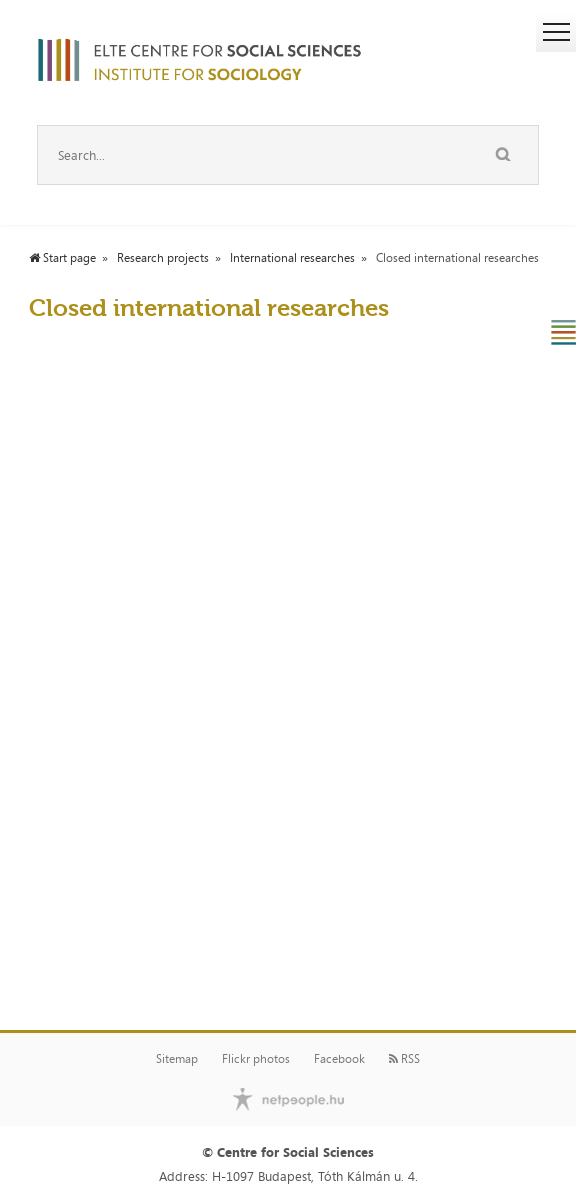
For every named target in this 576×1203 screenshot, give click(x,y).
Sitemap (177, 1059)
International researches (292, 258)
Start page (62, 258)
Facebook (339, 1059)
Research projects (163, 258)
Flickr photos (256, 1059)
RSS (404, 1059)
